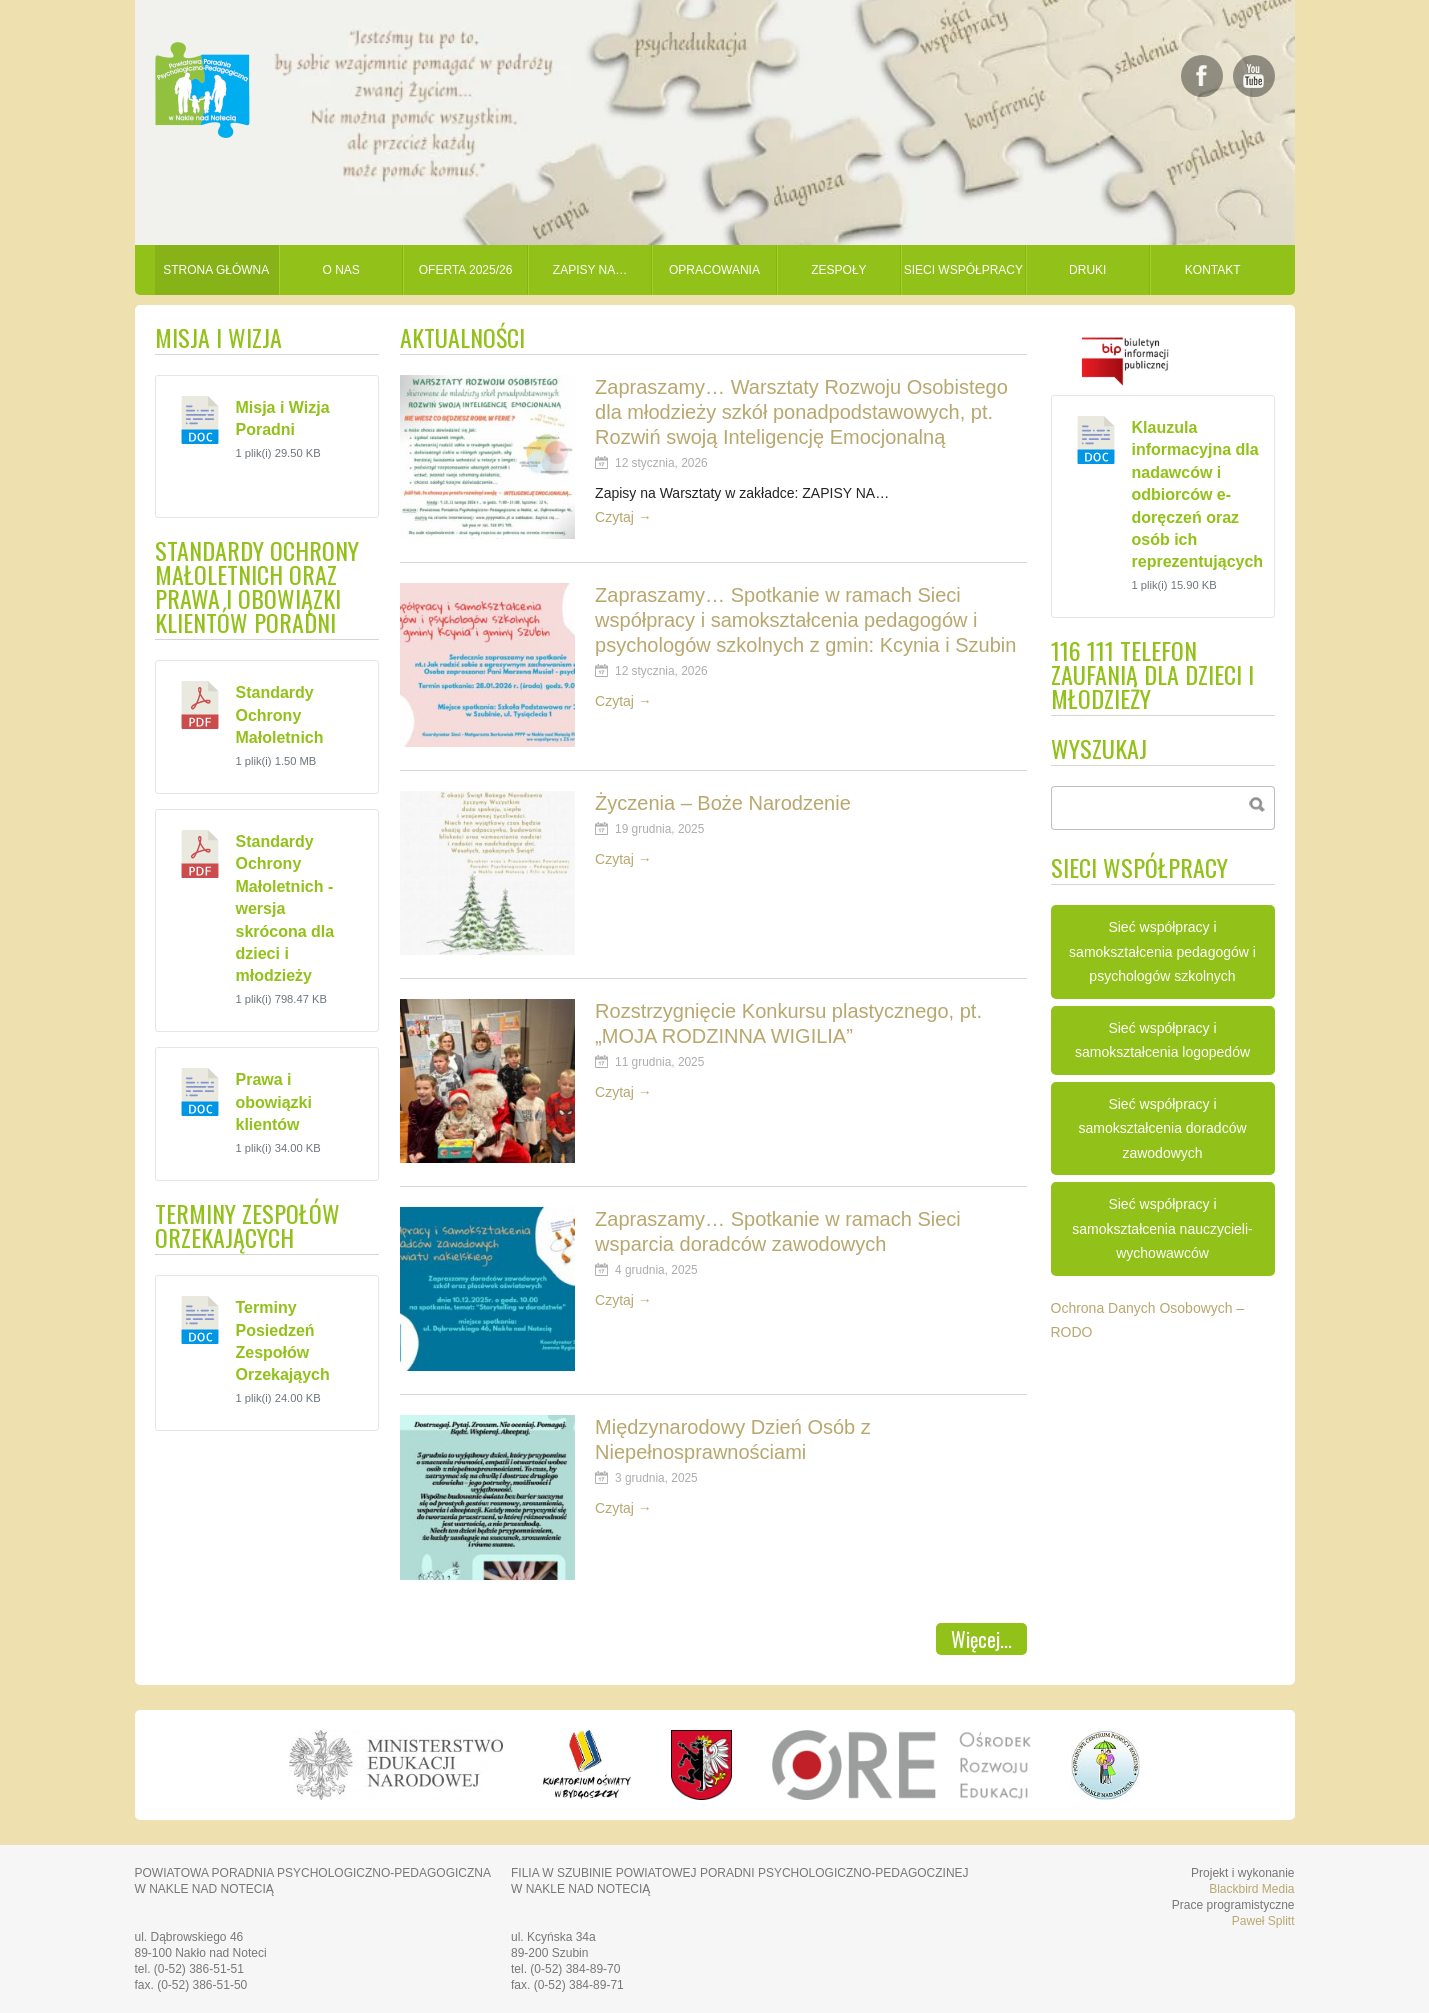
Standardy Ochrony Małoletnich (280, 715)
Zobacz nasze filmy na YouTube (1254, 76)
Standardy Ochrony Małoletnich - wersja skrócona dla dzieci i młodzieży (285, 908)
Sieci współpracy (963, 270)
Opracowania (714, 270)
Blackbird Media (1251, 1889)
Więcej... (981, 1639)
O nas (340, 270)
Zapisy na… (590, 270)
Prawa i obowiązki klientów (274, 1102)
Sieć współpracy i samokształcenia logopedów (1162, 1040)
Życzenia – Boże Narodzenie (723, 803)
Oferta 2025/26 (466, 270)
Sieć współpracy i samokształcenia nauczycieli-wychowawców (1162, 1228)
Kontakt (1213, 270)
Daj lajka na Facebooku (1202, 76)
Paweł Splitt (1263, 1921)
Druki (1087, 270)
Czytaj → (623, 517)
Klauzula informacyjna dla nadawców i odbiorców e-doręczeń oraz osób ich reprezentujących (1198, 494)
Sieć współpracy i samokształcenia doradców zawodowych (1162, 1128)
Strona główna (216, 270)
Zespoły (838, 270)
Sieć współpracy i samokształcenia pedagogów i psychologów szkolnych (1162, 951)
